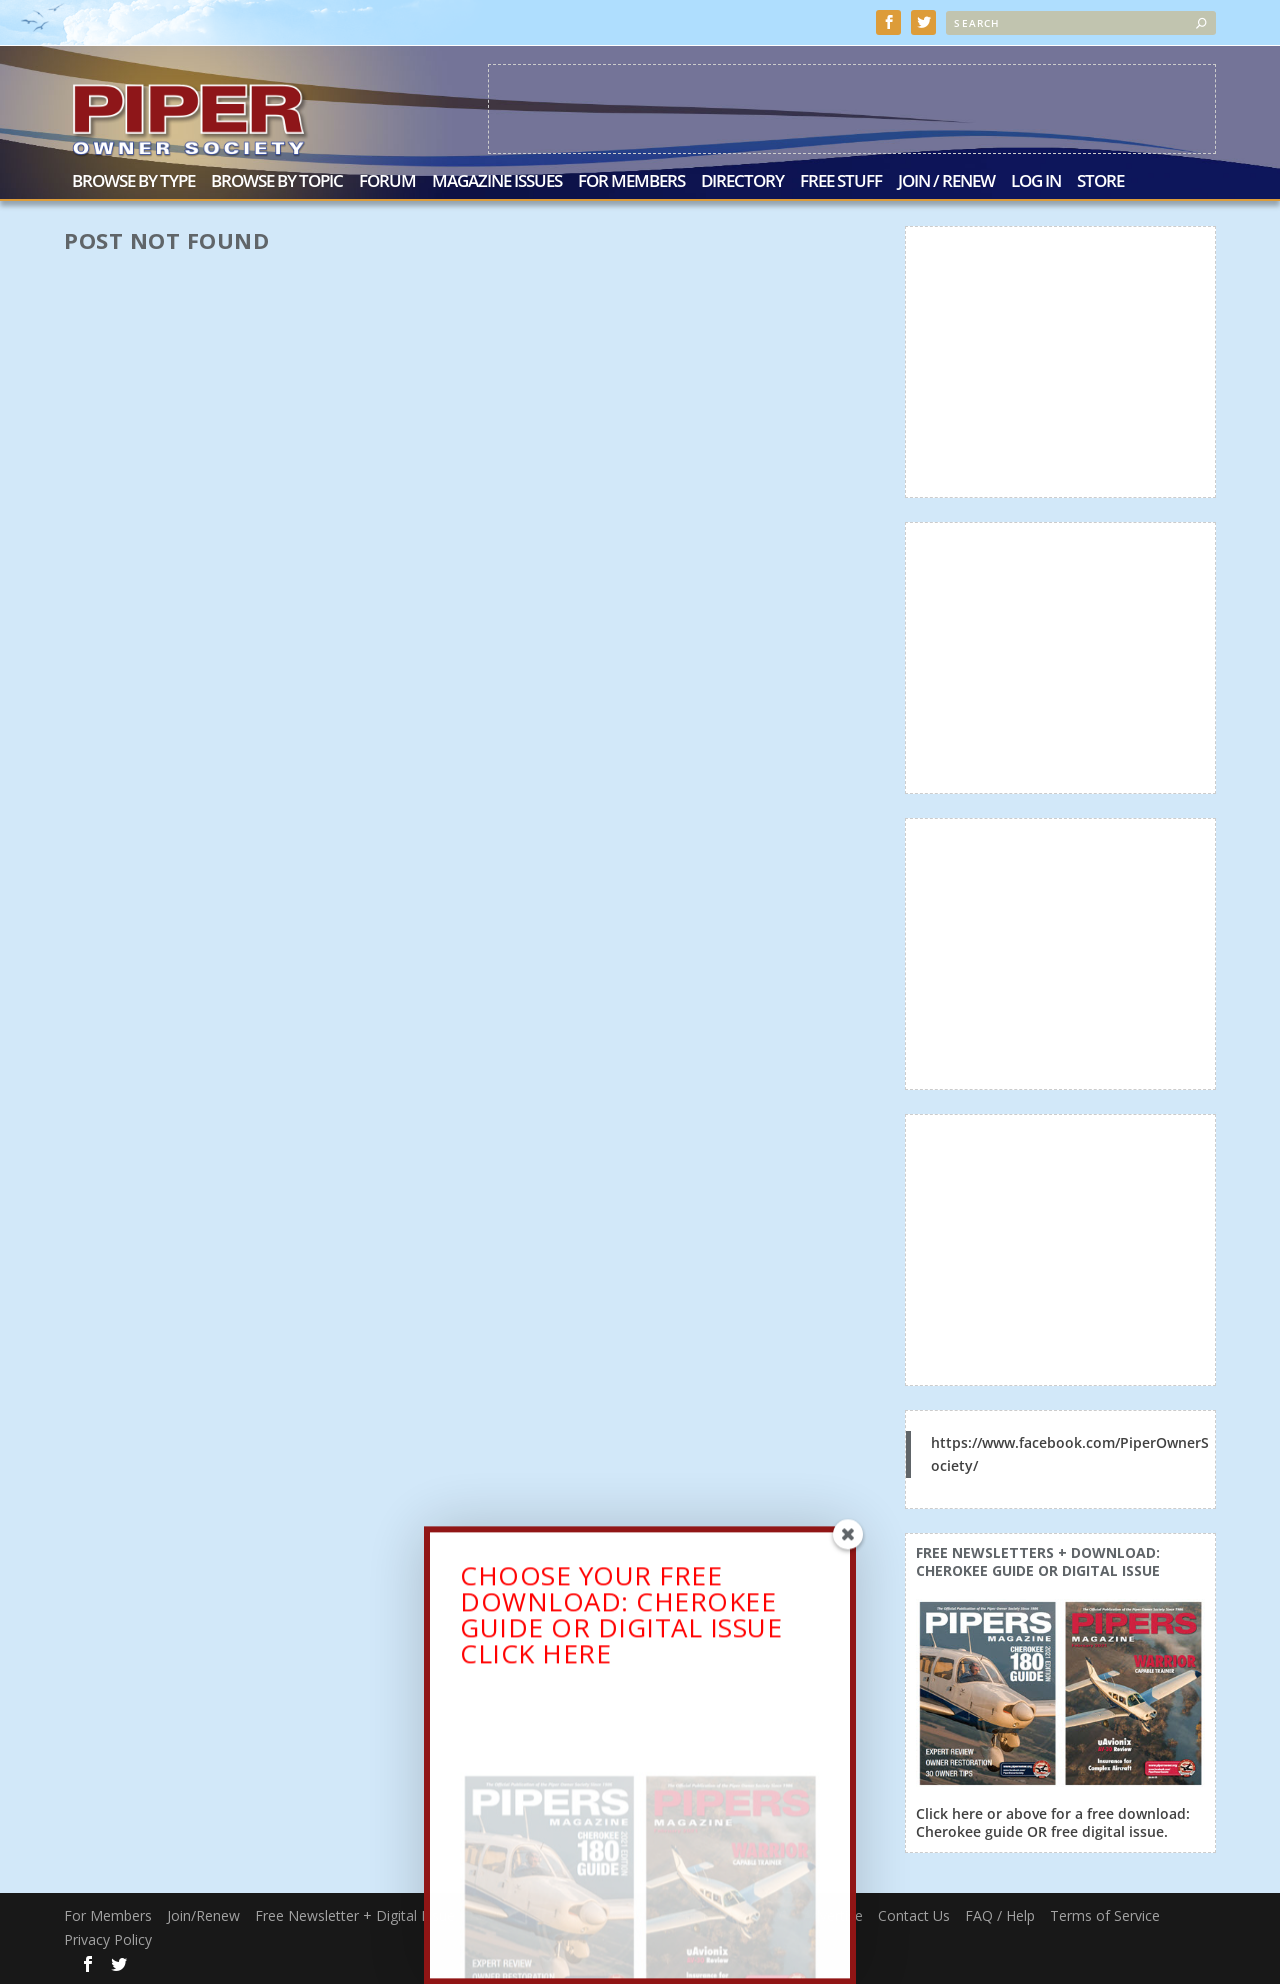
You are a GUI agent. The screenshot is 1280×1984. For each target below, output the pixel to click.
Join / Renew (946, 182)
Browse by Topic (277, 182)
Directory (742, 182)
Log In (1036, 182)
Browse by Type (133, 182)
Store (1100, 182)
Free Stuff (841, 182)
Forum (387, 182)
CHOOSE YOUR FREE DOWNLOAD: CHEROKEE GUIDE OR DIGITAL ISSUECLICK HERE (621, 1621)
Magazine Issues (497, 182)
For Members (631, 182)
